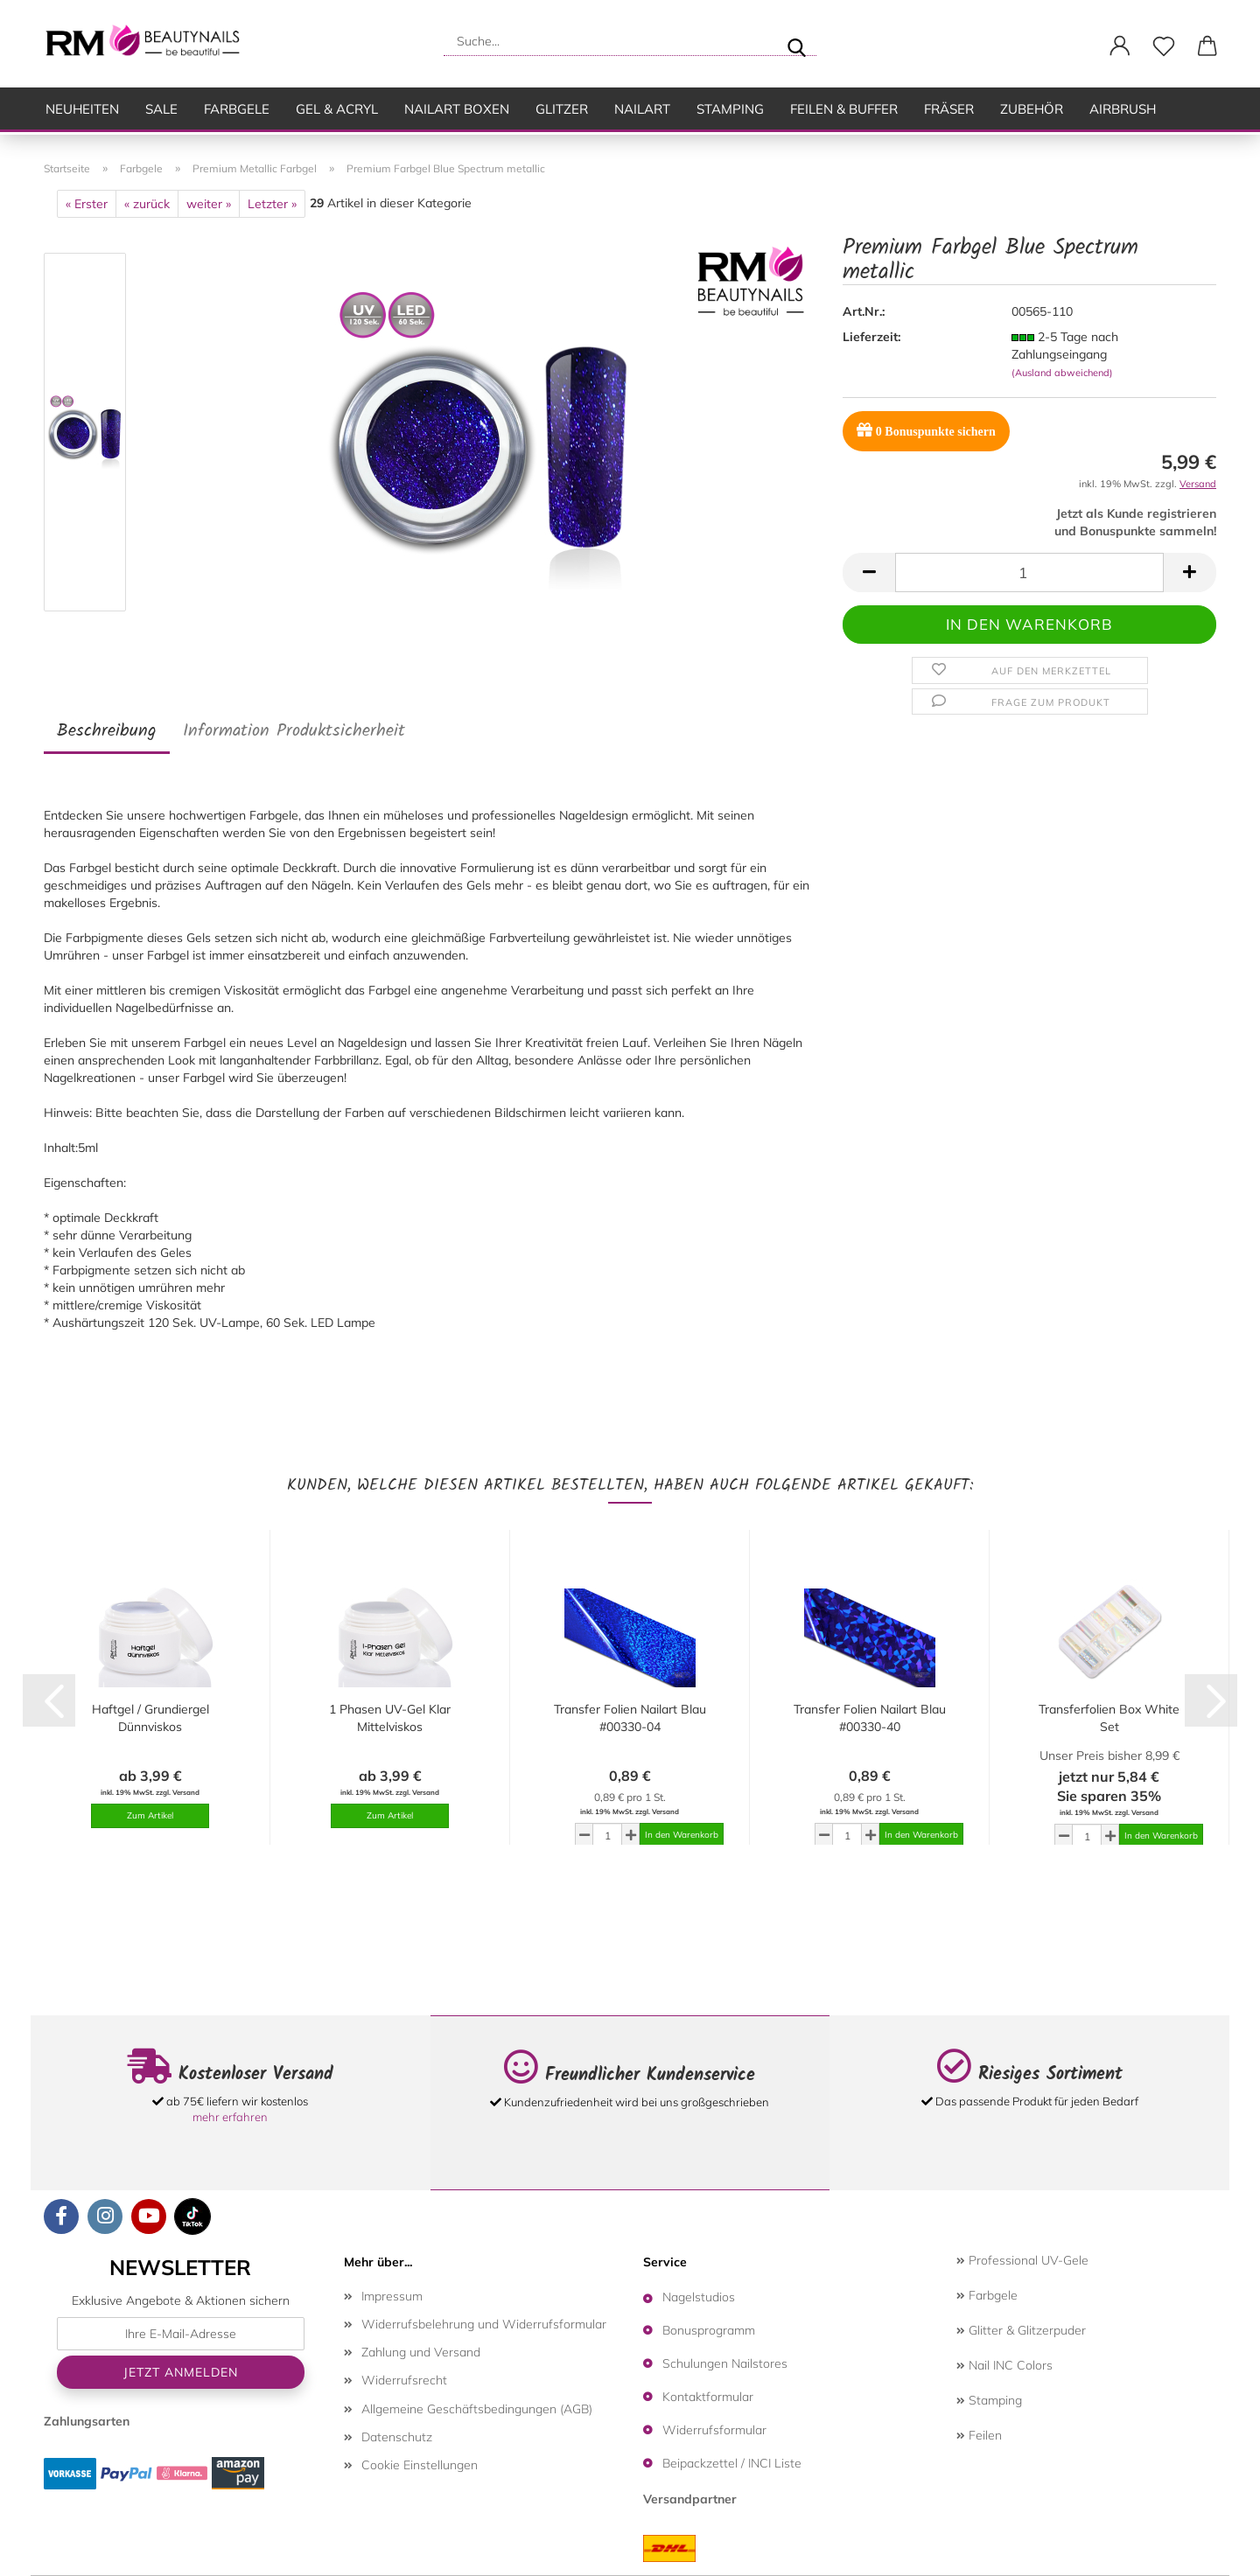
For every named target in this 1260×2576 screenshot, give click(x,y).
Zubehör (1031, 109)
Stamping (730, 109)
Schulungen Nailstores (725, 2363)
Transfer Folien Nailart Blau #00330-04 (630, 1718)
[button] (1120, 46)
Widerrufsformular (714, 2430)
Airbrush (1122, 109)
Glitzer (562, 109)
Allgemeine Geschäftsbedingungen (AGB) (476, 2409)
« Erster (87, 204)
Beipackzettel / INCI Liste (732, 2463)
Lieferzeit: (871, 337)
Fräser (949, 109)
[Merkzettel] (1164, 46)
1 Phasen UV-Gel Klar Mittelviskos (390, 1718)
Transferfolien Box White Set (1109, 1718)
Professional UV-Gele (1022, 2260)
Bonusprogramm (708, 2330)
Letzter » (272, 204)
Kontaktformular (707, 2397)
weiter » (208, 204)
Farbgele (237, 109)
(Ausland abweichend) (1062, 373)
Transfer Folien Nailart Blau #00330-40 (870, 1718)
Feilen (979, 2435)
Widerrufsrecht (404, 2380)
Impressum (392, 2296)
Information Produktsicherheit (294, 731)
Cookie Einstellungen (419, 2465)
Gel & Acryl (337, 109)
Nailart (642, 109)
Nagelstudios (698, 2297)
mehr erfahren (230, 2117)
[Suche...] (796, 41)
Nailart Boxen (456, 109)
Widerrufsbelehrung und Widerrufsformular (483, 2324)
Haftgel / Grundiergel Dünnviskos (150, 1718)
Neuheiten (82, 109)
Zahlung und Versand (420, 2352)
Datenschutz (396, 2437)
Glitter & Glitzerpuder (1021, 2330)
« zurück (147, 204)
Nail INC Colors (1004, 2365)
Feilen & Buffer (844, 109)
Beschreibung (107, 731)
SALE (161, 109)
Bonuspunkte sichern (926, 430)
